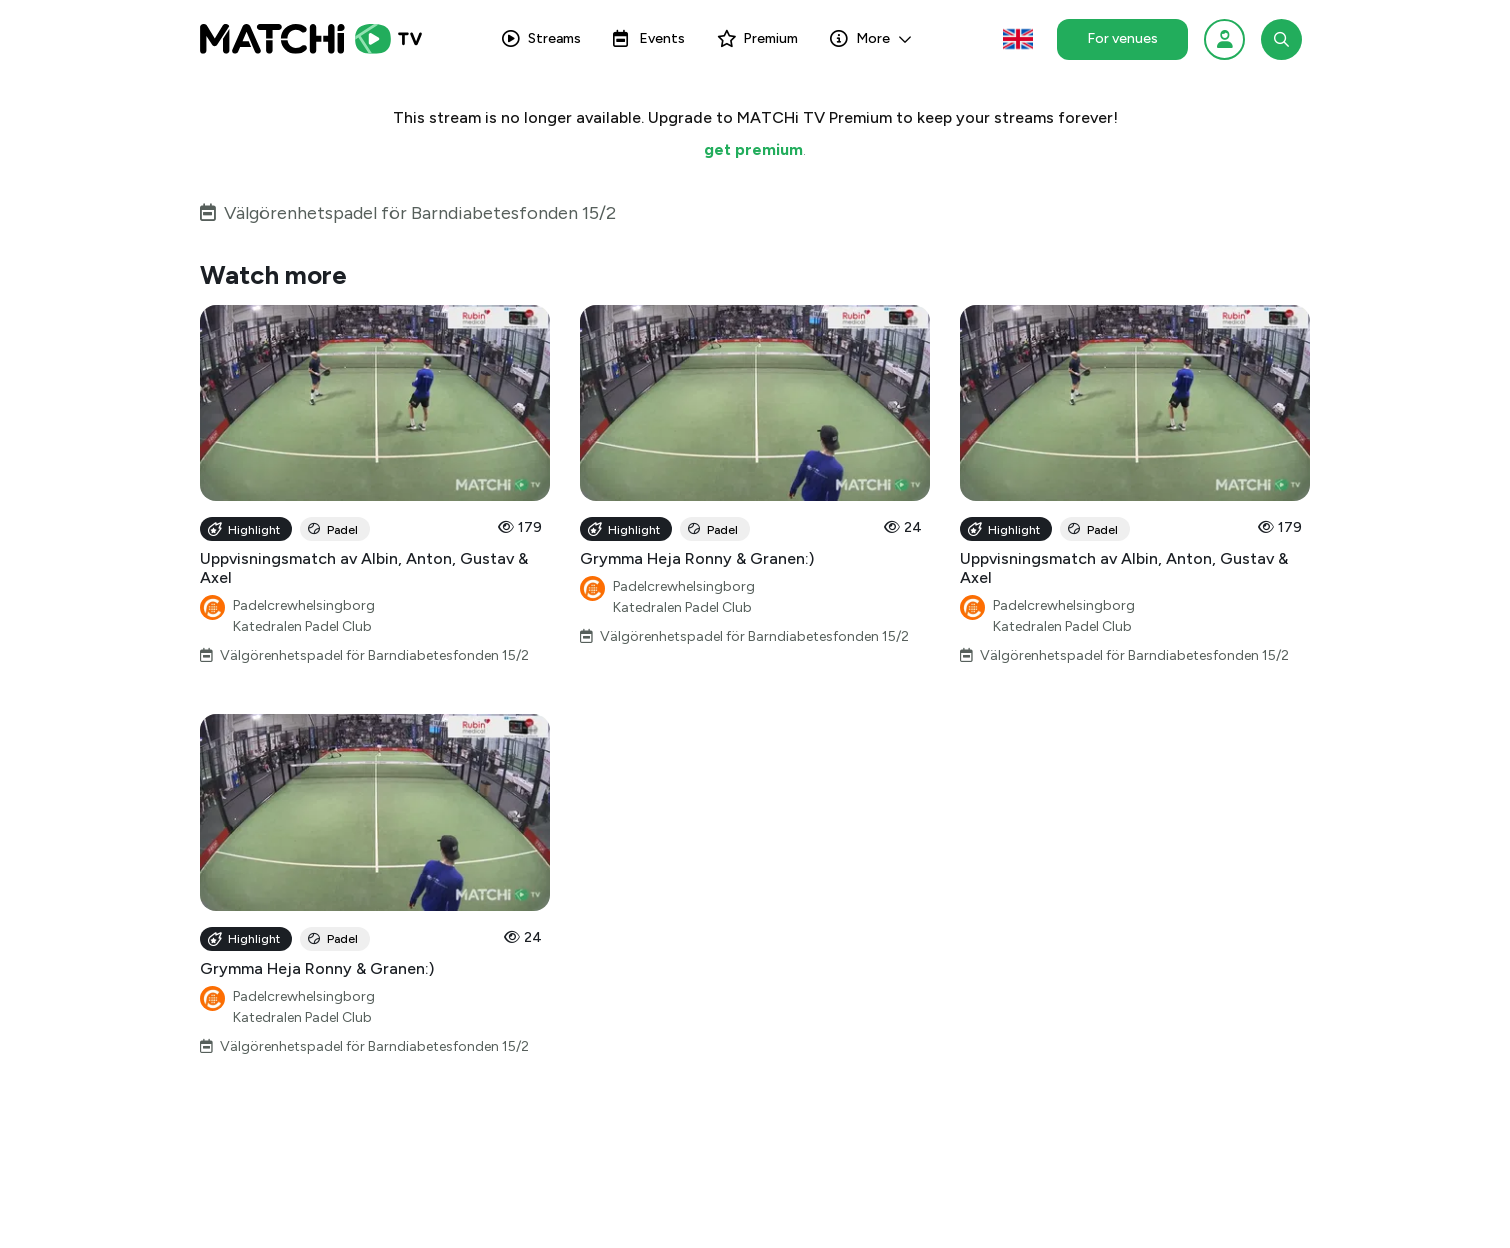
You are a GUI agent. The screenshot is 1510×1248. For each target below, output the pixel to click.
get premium (753, 149)
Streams (541, 38)
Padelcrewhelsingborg (304, 605)
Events (649, 38)
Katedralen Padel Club (302, 626)
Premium (757, 38)
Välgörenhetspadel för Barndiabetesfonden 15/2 (420, 213)
